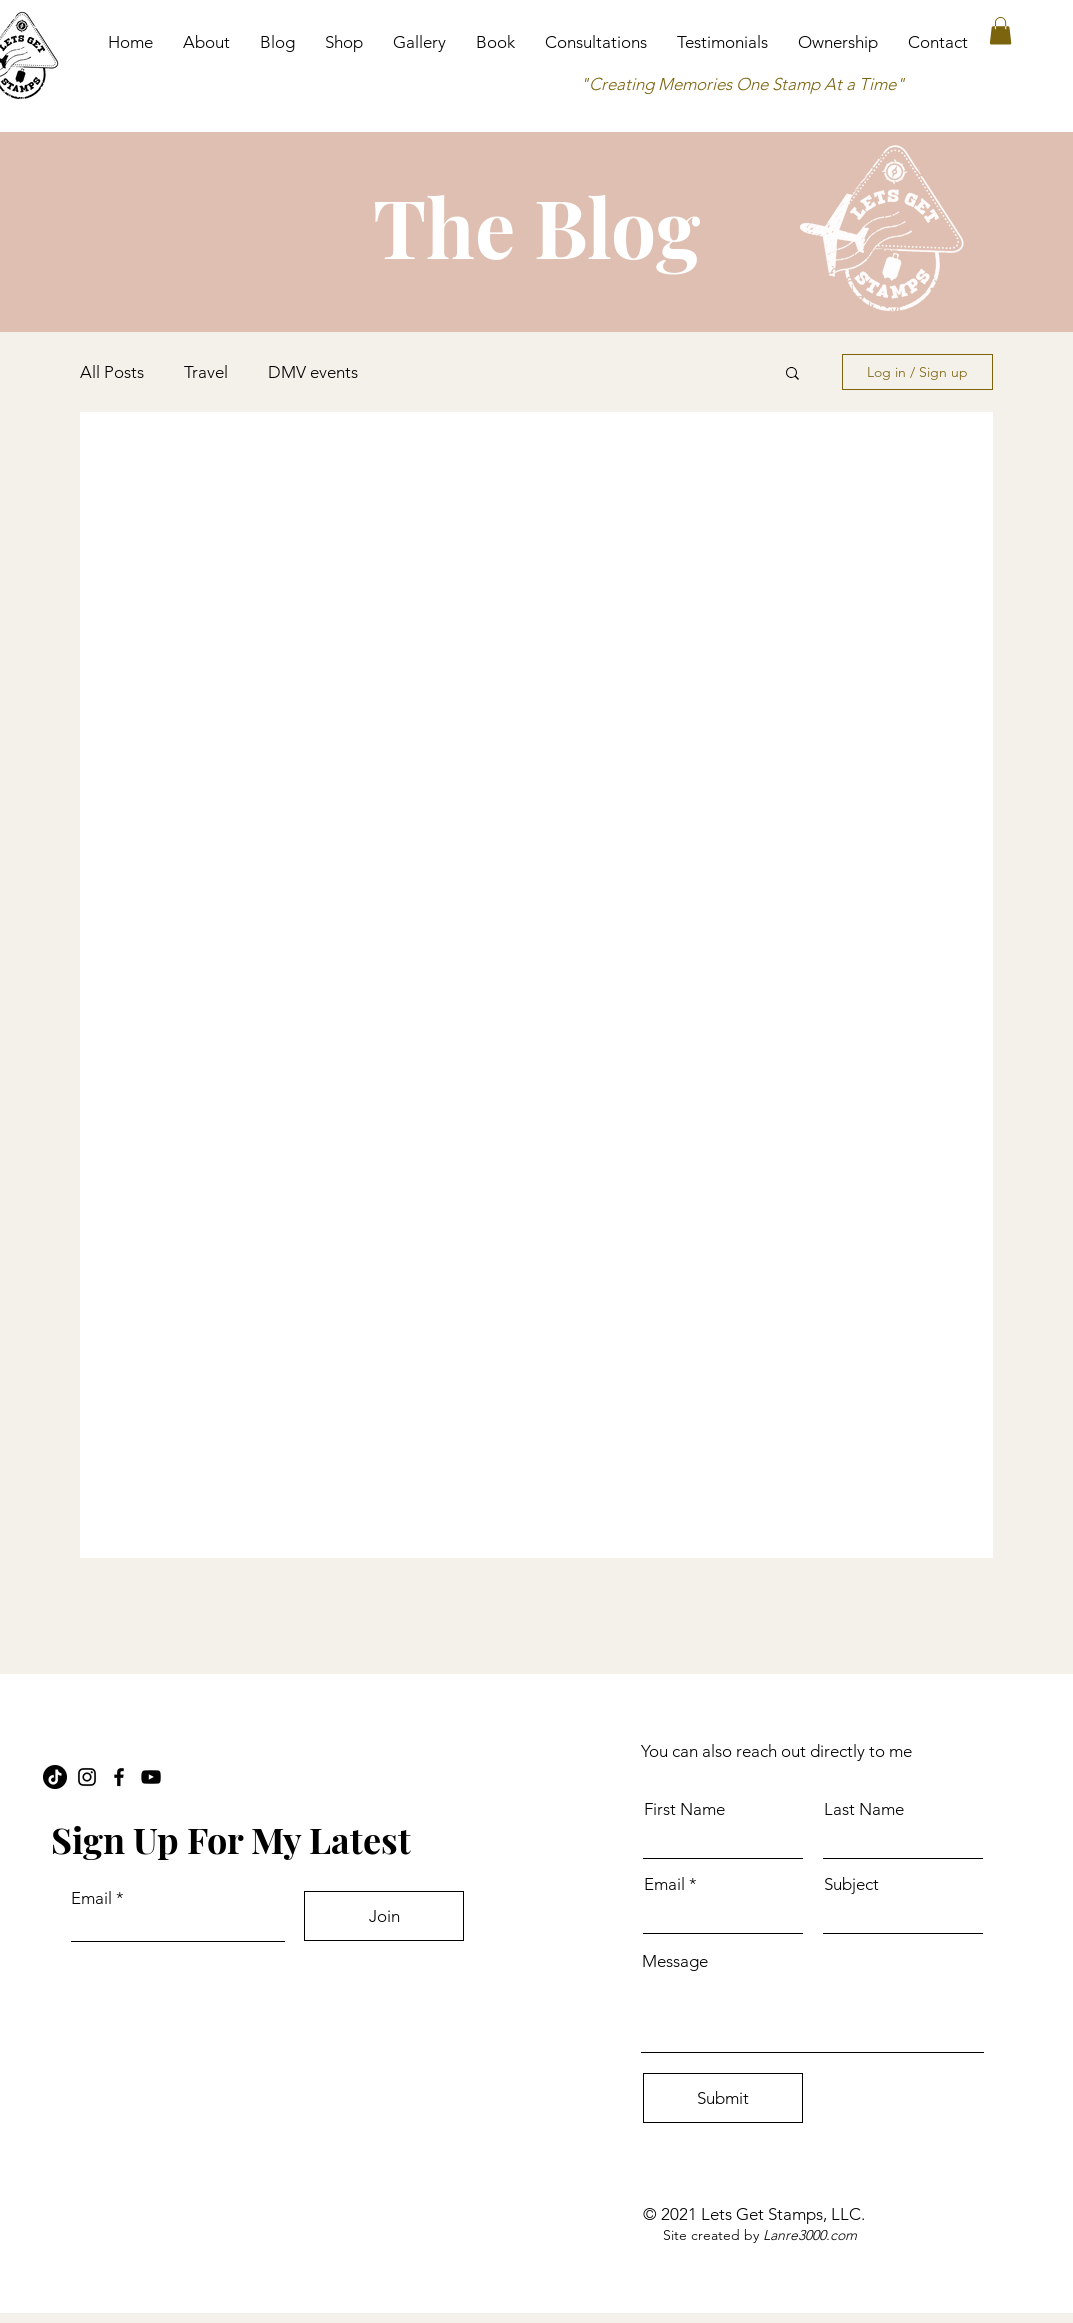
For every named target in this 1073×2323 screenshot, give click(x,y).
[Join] (384, 1916)
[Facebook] (119, 1777)
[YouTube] (151, 1777)
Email (91, 1898)
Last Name (864, 1809)
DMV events (313, 372)
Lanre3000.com (810, 2235)
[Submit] (723, 2098)
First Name (684, 1809)
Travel (206, 372)
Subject (851, 1884)
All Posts (112, 372)
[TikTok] (55, 1777)
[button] (1000, 30)
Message (675, 1961)
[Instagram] (87, 1777)
